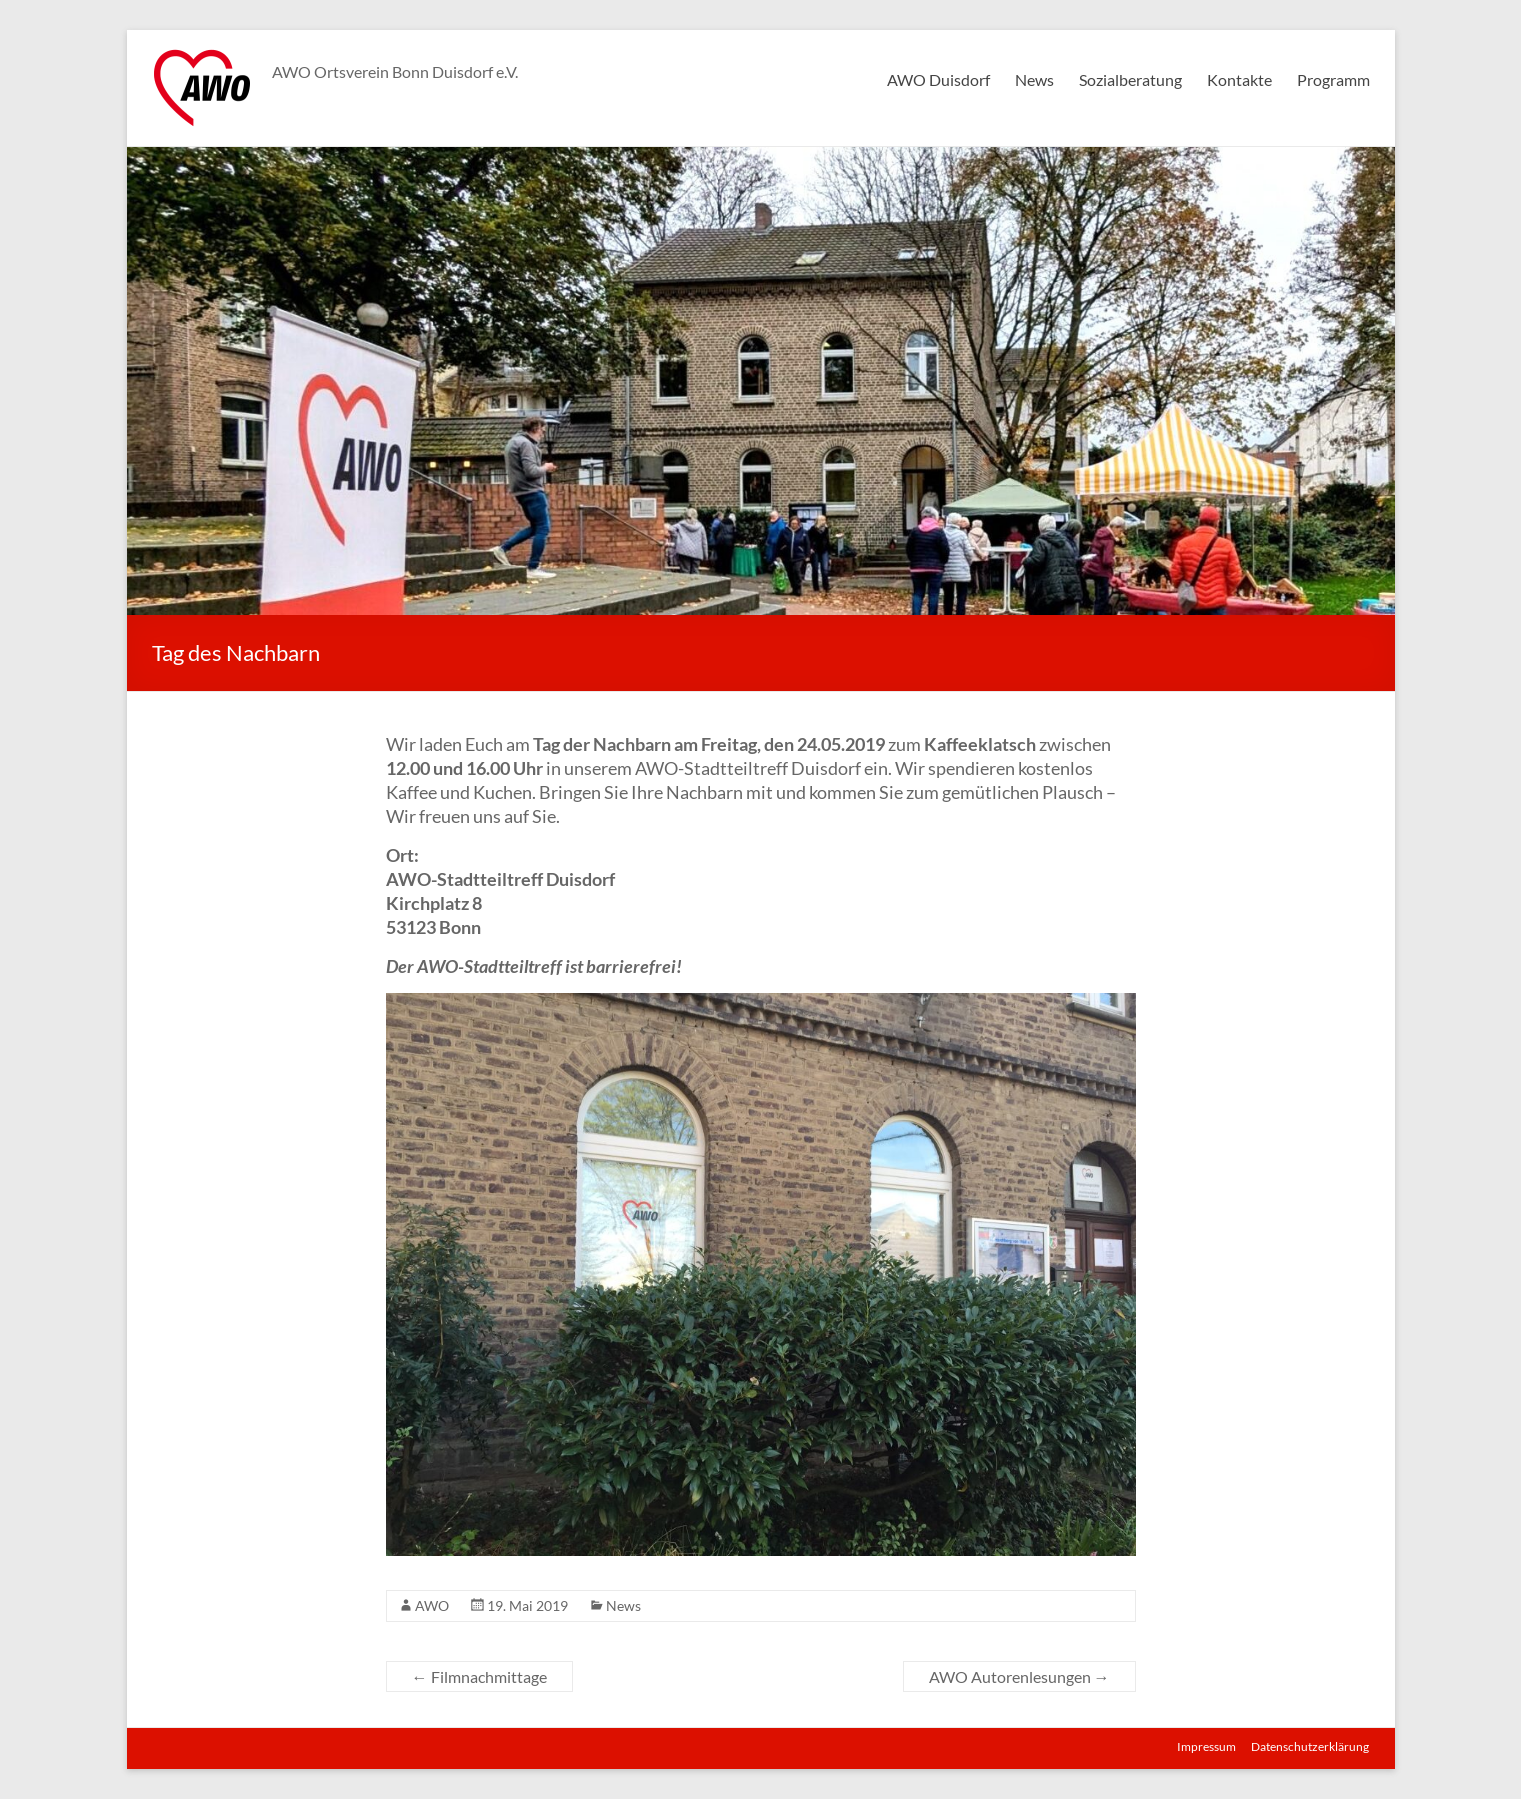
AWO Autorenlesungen (1019, 1676)
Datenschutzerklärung (1311, 1746)
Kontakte (1239, 79)
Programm (1333, 79)
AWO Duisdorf (938, 79)
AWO (432, 1605)
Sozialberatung (1130, 79)
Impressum (1206, 1746)
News (1034, 79)
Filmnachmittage (479, 1676)
